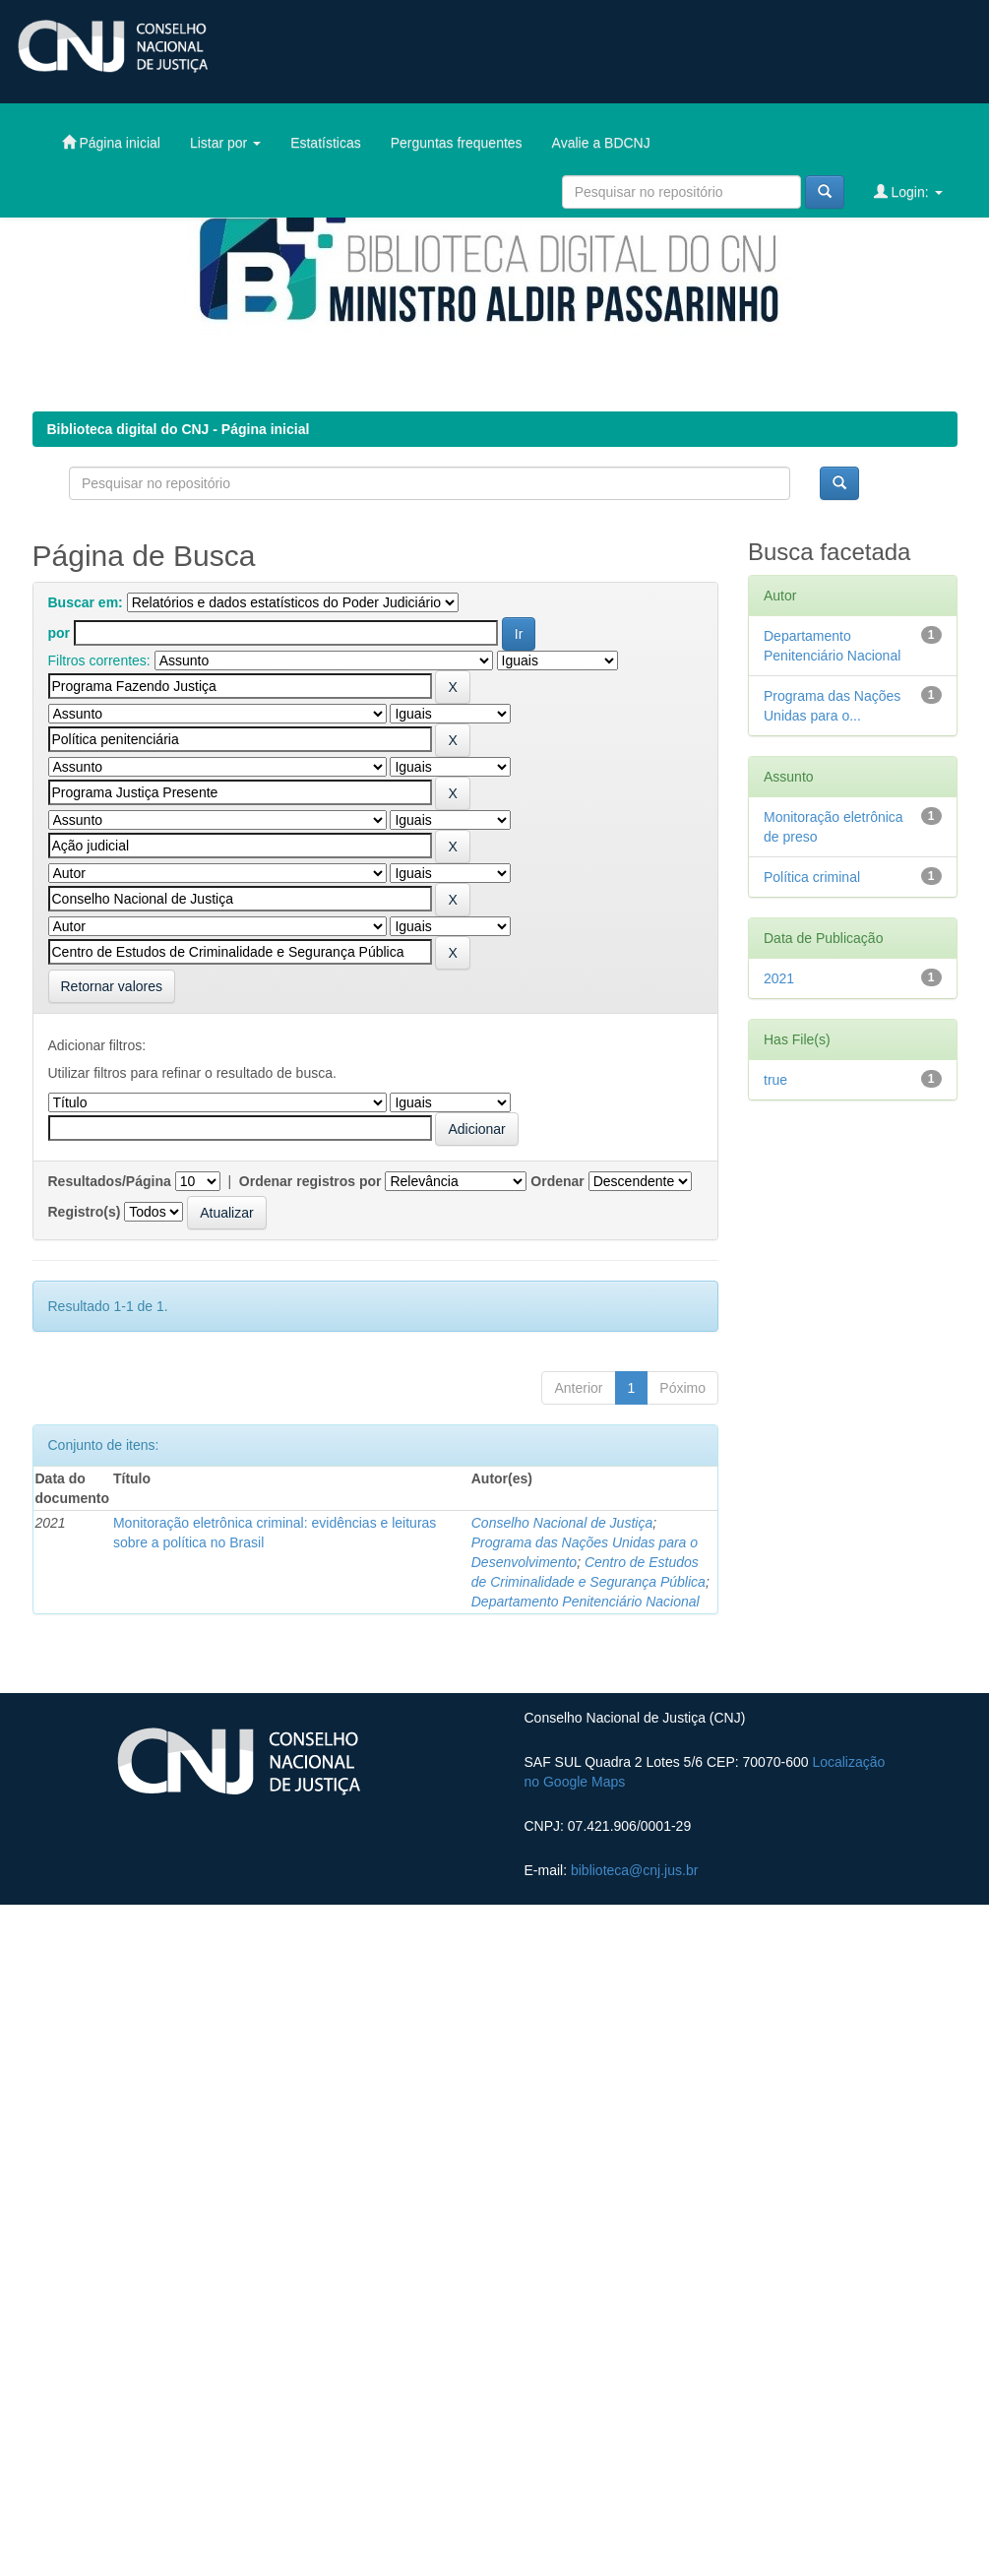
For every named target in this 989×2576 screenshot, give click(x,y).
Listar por (225, 143)
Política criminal (812, 877)
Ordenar (557, 1181)
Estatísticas (325, 143)
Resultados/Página (109, 1181)
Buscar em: (85, 602)
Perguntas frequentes (457, 143)
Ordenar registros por (310, 1181)
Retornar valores (112, 986)
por (59, 633)
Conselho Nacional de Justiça (561, 1523)
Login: (908, 191)
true (775, 1080)
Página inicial (111, 142)
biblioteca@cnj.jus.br (634, 1870)
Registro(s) (84, 1212)
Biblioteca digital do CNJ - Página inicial (178, 429)
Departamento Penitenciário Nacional (585, 1601)
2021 (779, 978)
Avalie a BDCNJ (601, 143)
